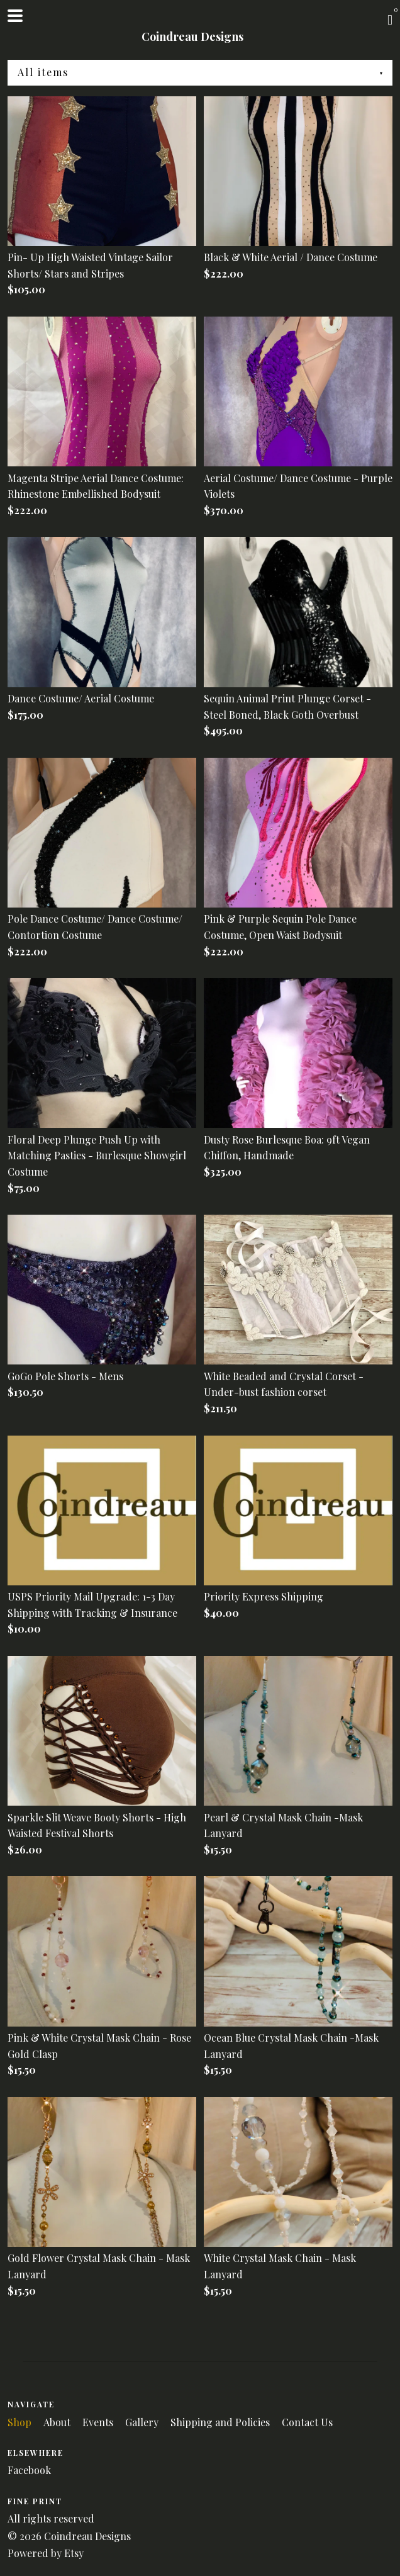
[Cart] (389, 18)
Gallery (143, 2422)
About (58, 2422)
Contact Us (307, 2422)
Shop (21, 2422)
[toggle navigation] (15, 15)
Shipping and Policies (221, 2422)
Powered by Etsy (46, 2553)
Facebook (29, 2470)
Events (99, 2422)
